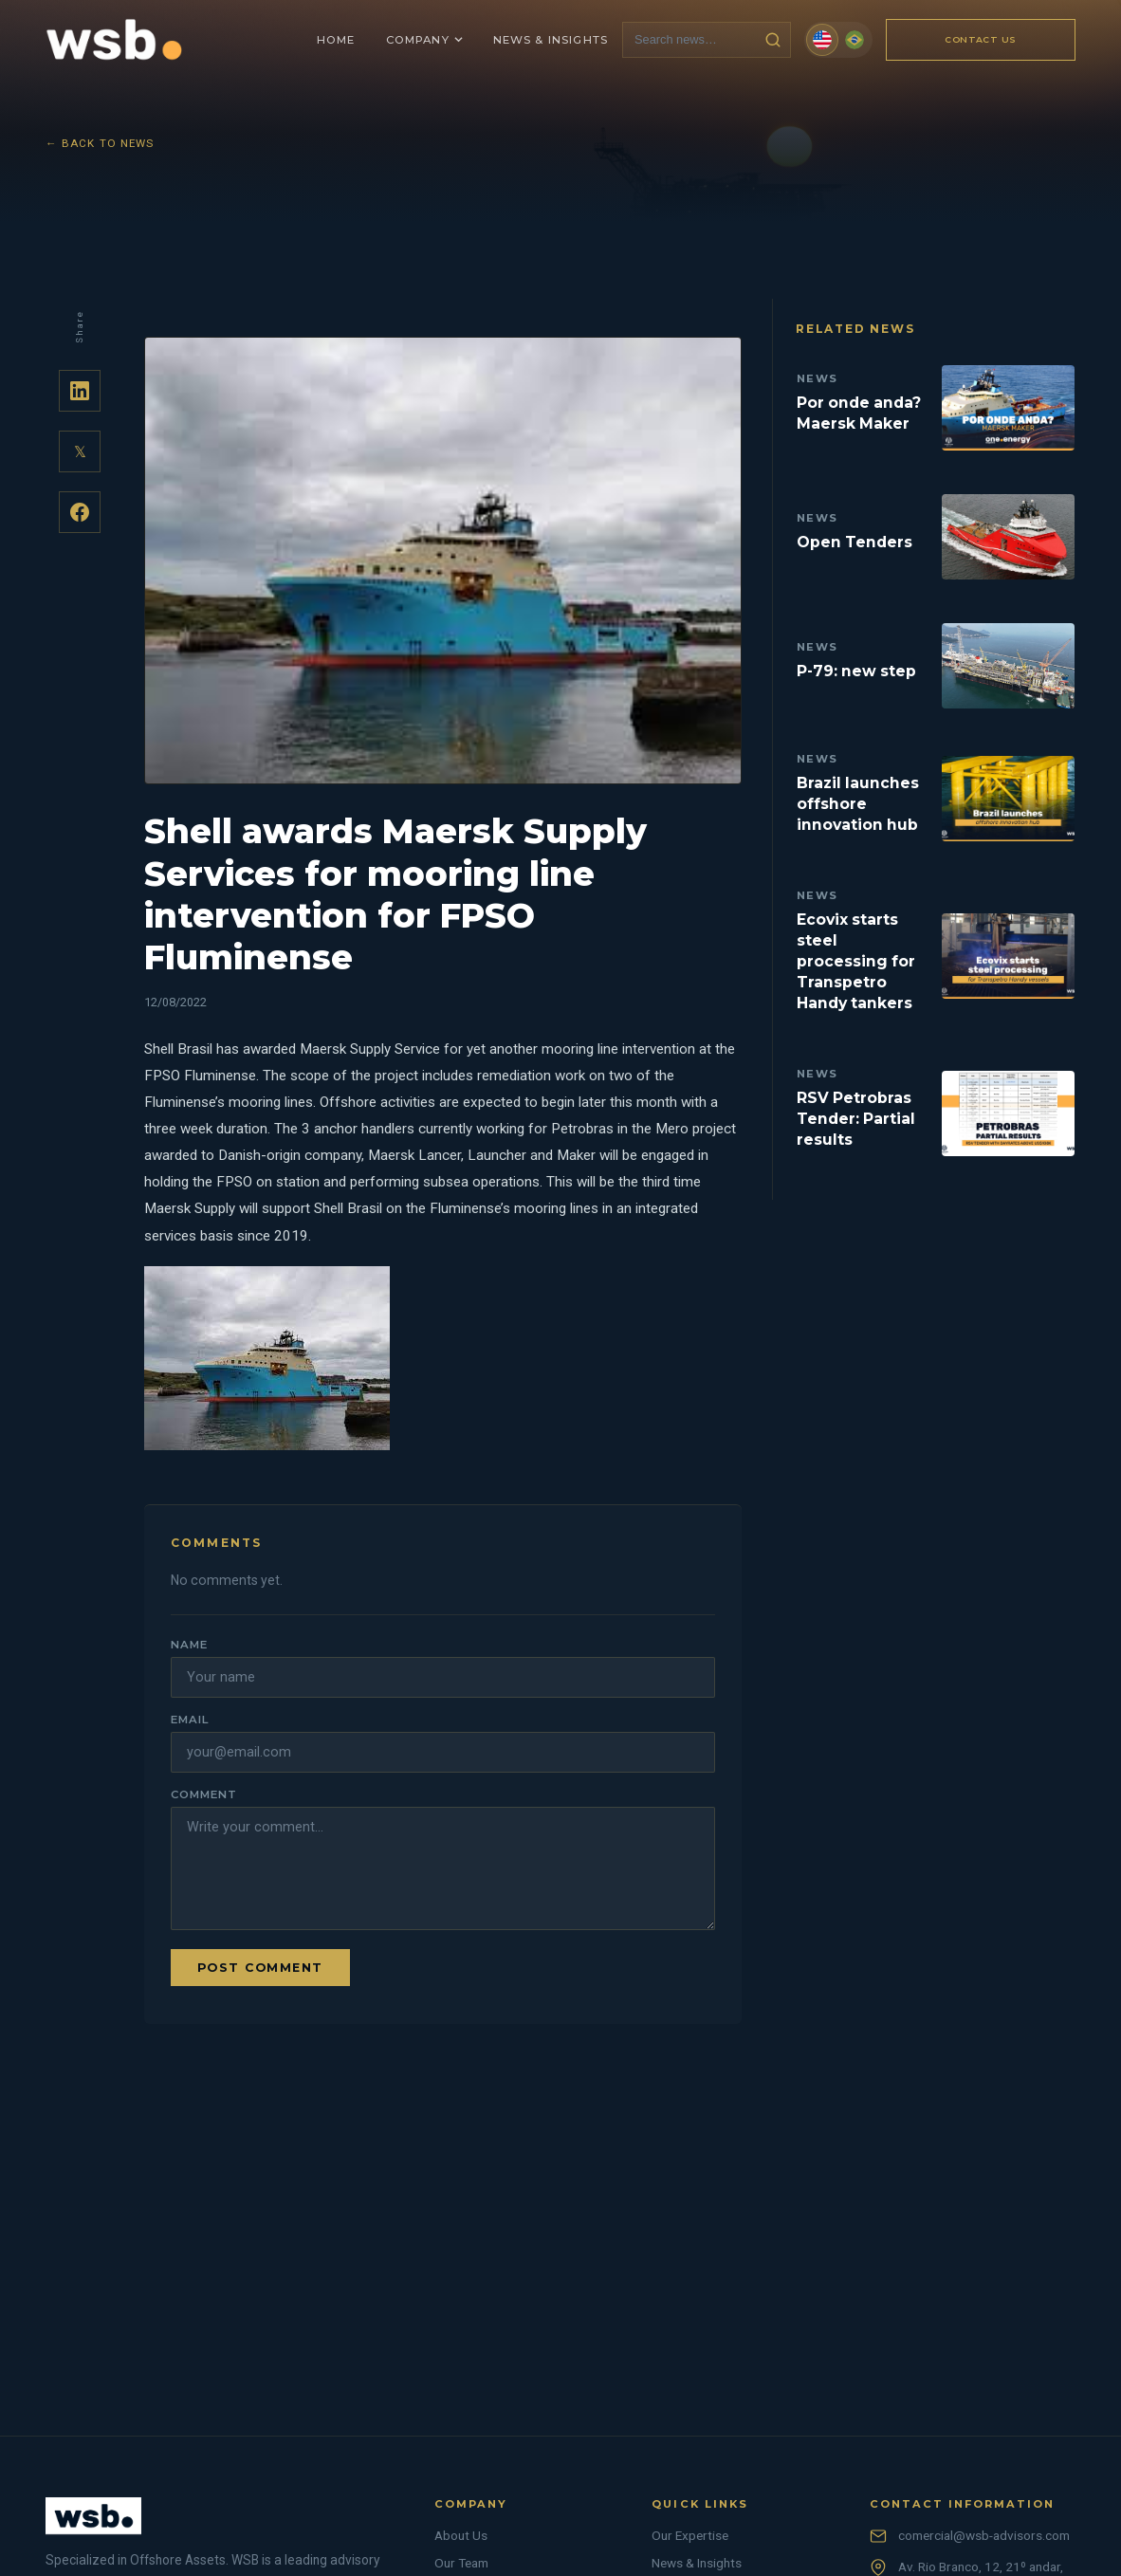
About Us (460, 2535)
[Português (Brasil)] (854, 40)
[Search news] (689, 39)
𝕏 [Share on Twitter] (80, 452)
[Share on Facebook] (80, 512)
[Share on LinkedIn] (80, 391)
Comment (203, 1794)
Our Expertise (690, 2535)
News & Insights (697, 2562)
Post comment (260, 1967)
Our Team (461, 2562)
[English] (822, 40)
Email (190, 1719)
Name (189, 1644)
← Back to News (100, 143)
